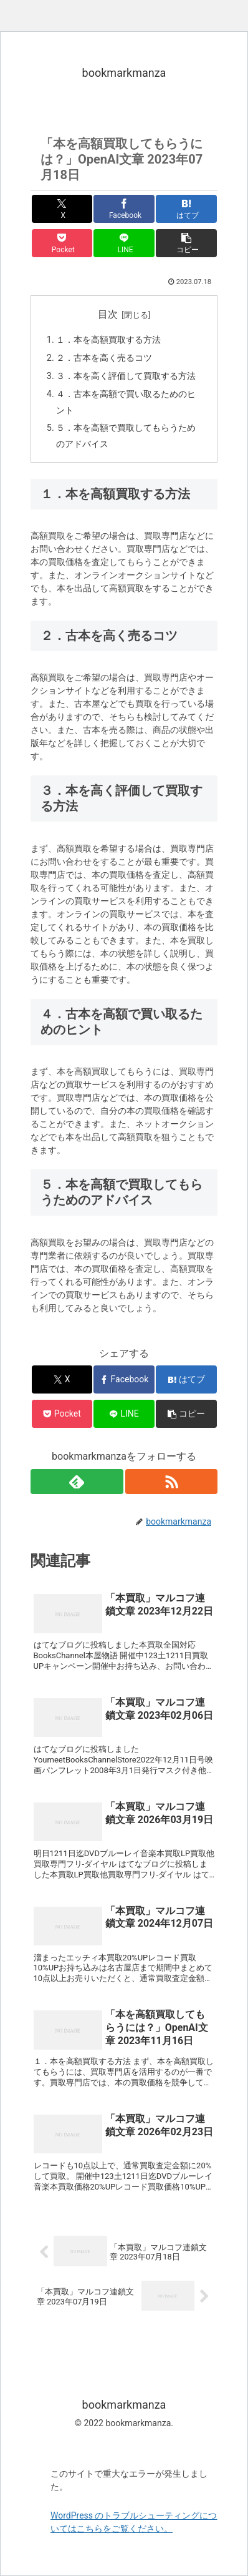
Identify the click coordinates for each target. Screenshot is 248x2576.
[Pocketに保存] (62, 243)
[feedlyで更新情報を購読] (77, 1481)
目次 (108, 314)
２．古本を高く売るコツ (104, 358)
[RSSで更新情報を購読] (171, 1481)
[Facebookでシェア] (124, 209)
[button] (186, 243)
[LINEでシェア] (124, 243)
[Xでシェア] (62, 209)
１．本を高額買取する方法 (108, 340)
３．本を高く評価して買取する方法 (126, 376)
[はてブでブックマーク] (186, 209)
